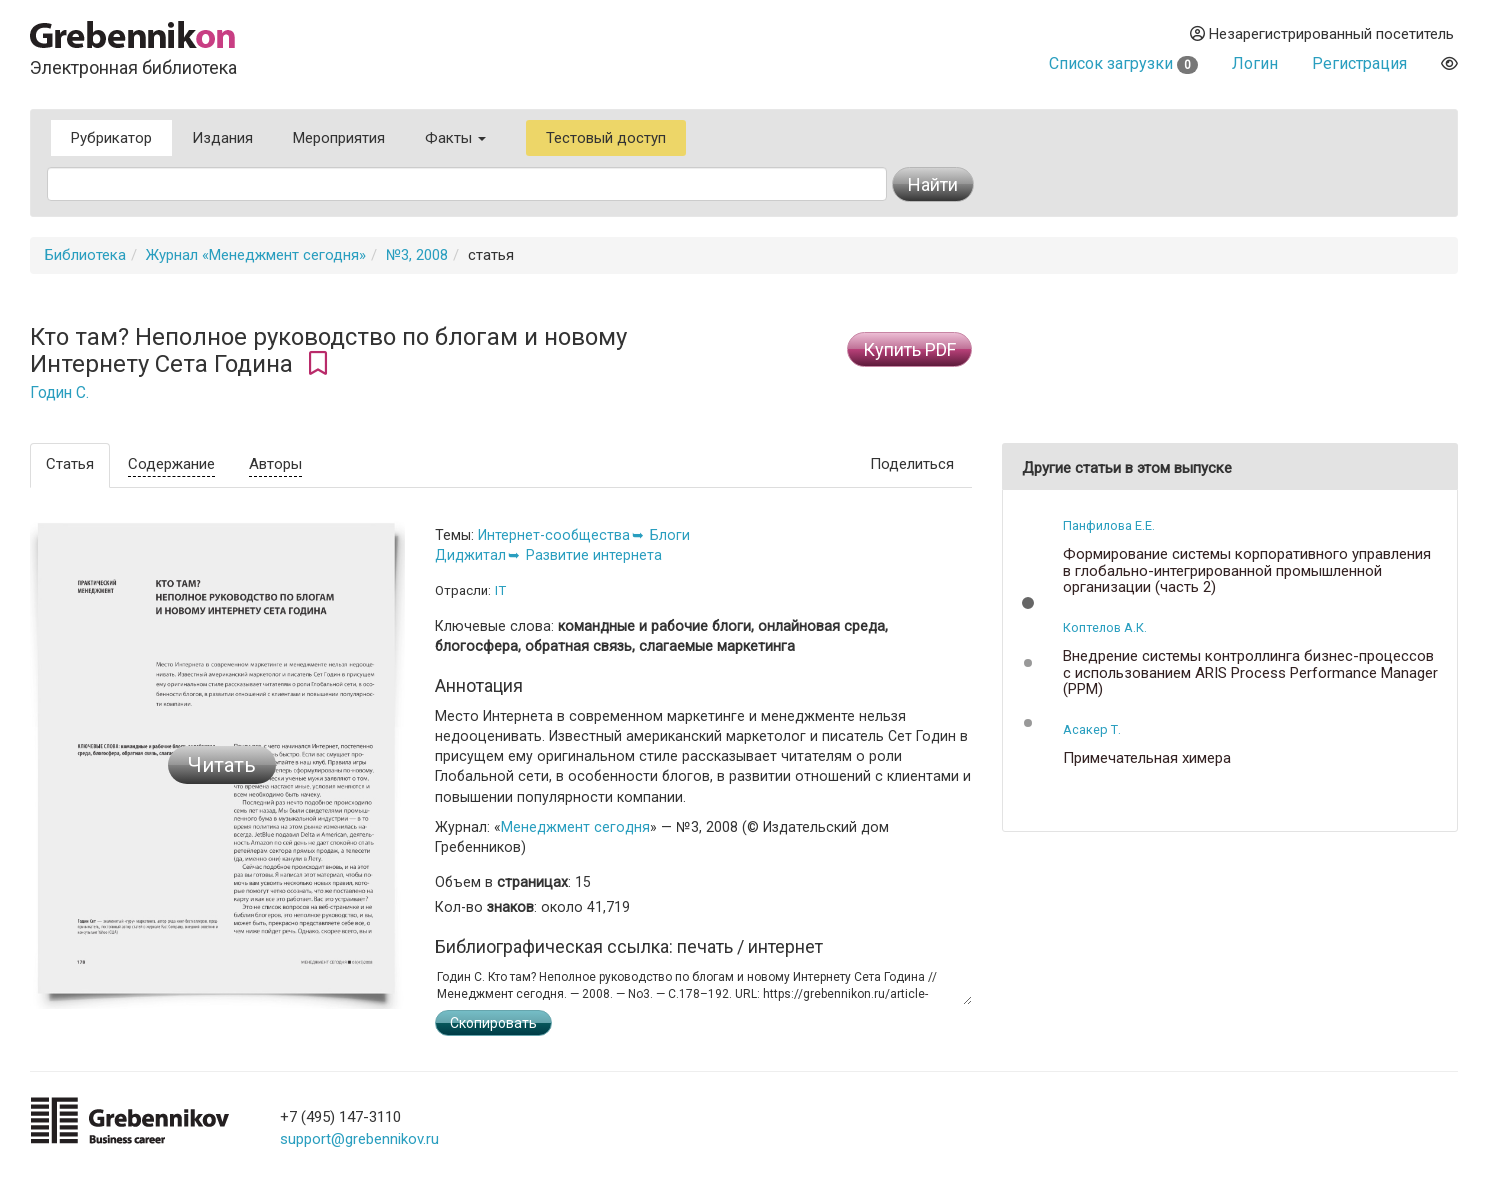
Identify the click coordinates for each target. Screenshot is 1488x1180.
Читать (222, 765)
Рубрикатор (111, 138)
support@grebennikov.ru (359, 1139)
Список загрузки (1123, 63)
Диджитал (470, 555)
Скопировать (493, 1023)
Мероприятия (339, 138)
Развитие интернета (594, 555)
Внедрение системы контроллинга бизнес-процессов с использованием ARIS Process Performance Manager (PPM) (1250, 673)
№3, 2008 (417, 255)
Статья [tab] (70, 464)
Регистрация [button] (1359, 63)
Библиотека (85, 255)
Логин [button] (1255, 63)
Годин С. (59, 393)
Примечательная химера (1147, 758)
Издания (222, 138)
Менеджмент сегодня (575, 827)
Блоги (670, 535)
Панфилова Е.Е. (1109, 525)
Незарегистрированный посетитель (1322, 34)
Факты (455, 138)
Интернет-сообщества (554, 535)
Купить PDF (909, 349)
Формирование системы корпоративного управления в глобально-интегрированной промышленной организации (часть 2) (1247, 571)
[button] (1028, 603)
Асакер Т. (1092, 729)
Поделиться (912, 464)
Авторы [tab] (275, 464)
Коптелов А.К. (1105, 627)
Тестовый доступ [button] (606, 138)
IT (500, 590)
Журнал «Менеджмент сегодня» (256, 255)
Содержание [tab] (171, 464)
